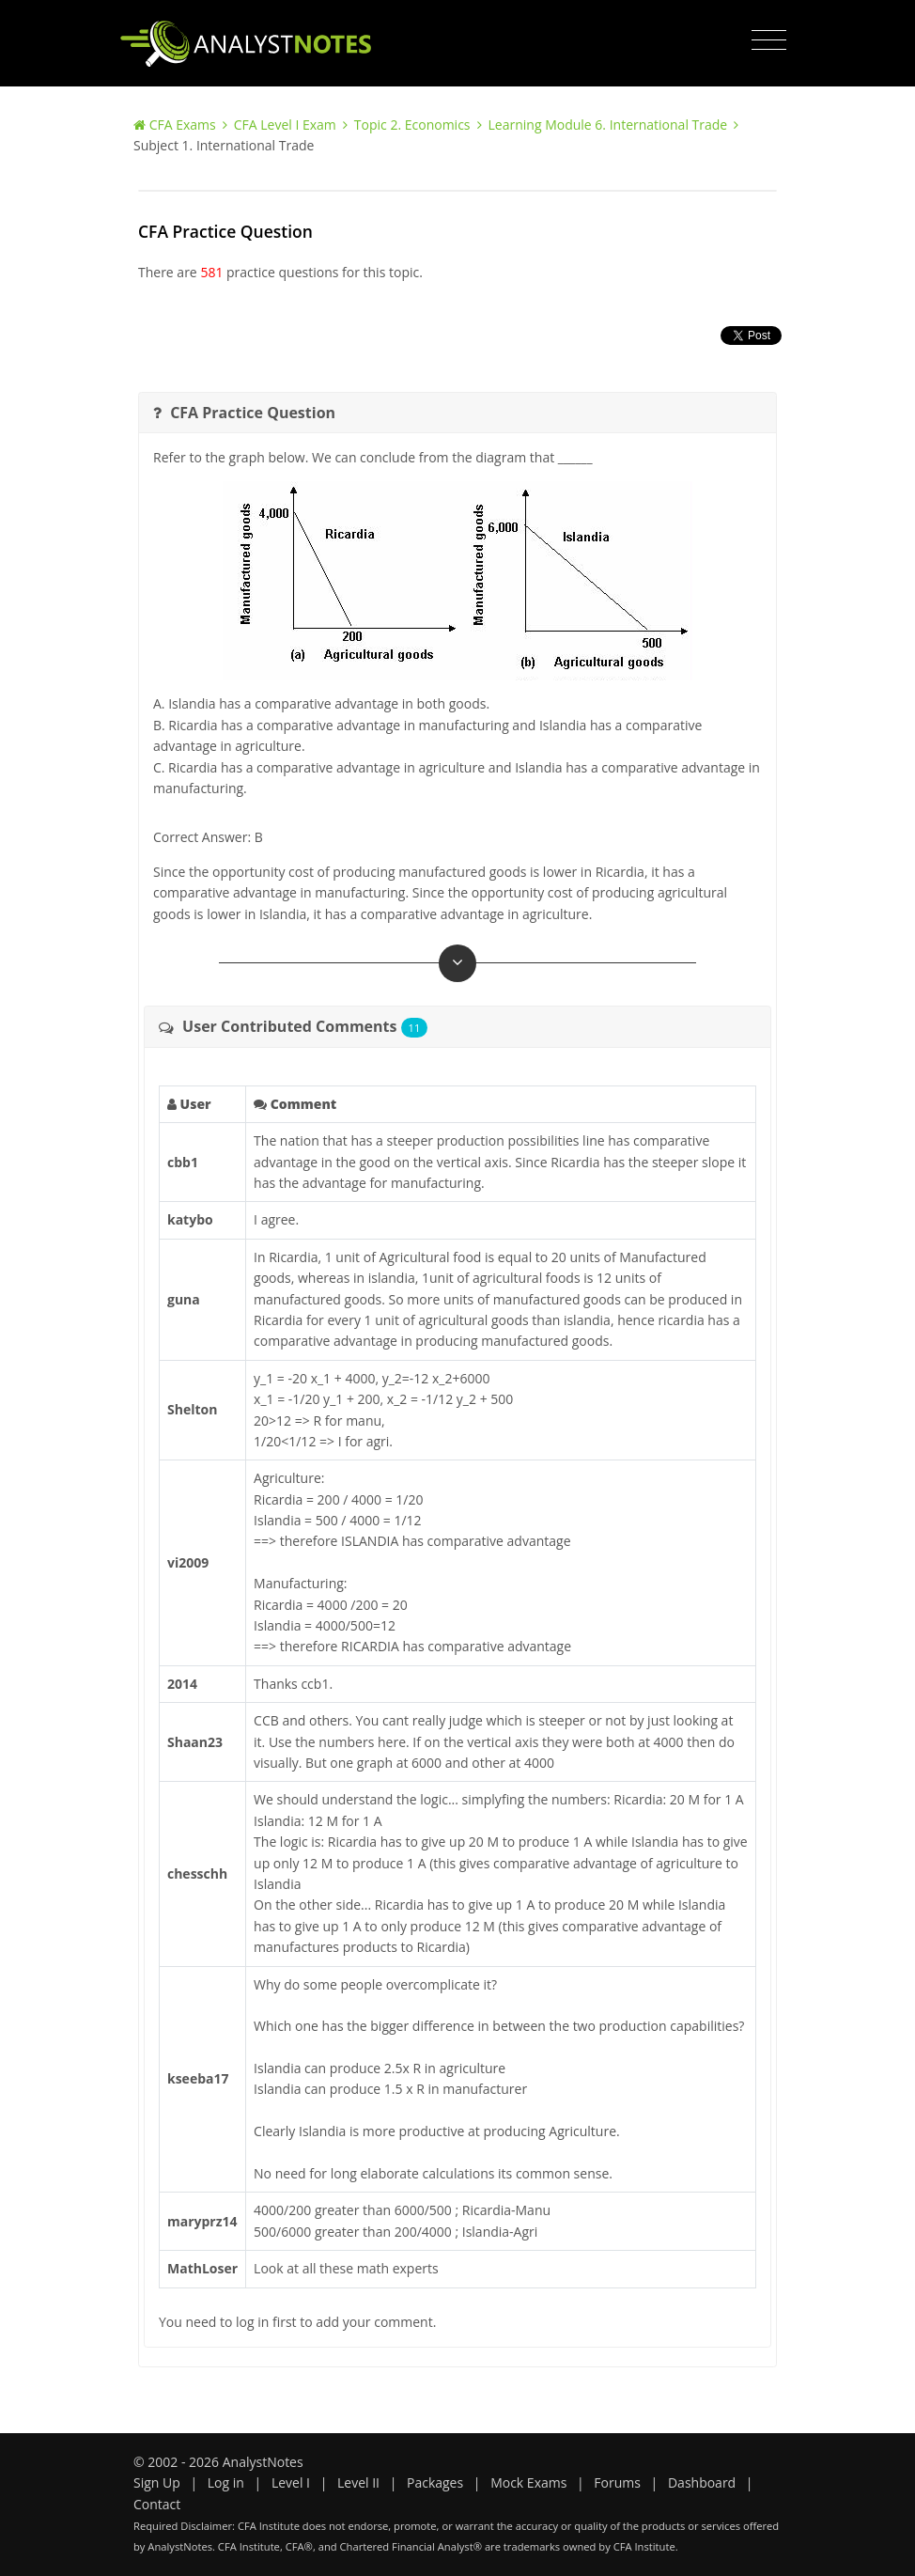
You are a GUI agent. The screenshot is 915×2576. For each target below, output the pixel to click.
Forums (617, 2482)
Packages (435, 2482)
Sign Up (156, 2482)
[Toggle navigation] (769, 40)
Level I (290, 2482)
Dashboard (702, 2482)
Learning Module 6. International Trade (608, 124)
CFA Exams (182, 124)
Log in (226, 2482)
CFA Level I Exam (285, 124)
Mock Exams (528, 2482)
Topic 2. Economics (412, 124)
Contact (156, 2504)
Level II (358, 2482)
